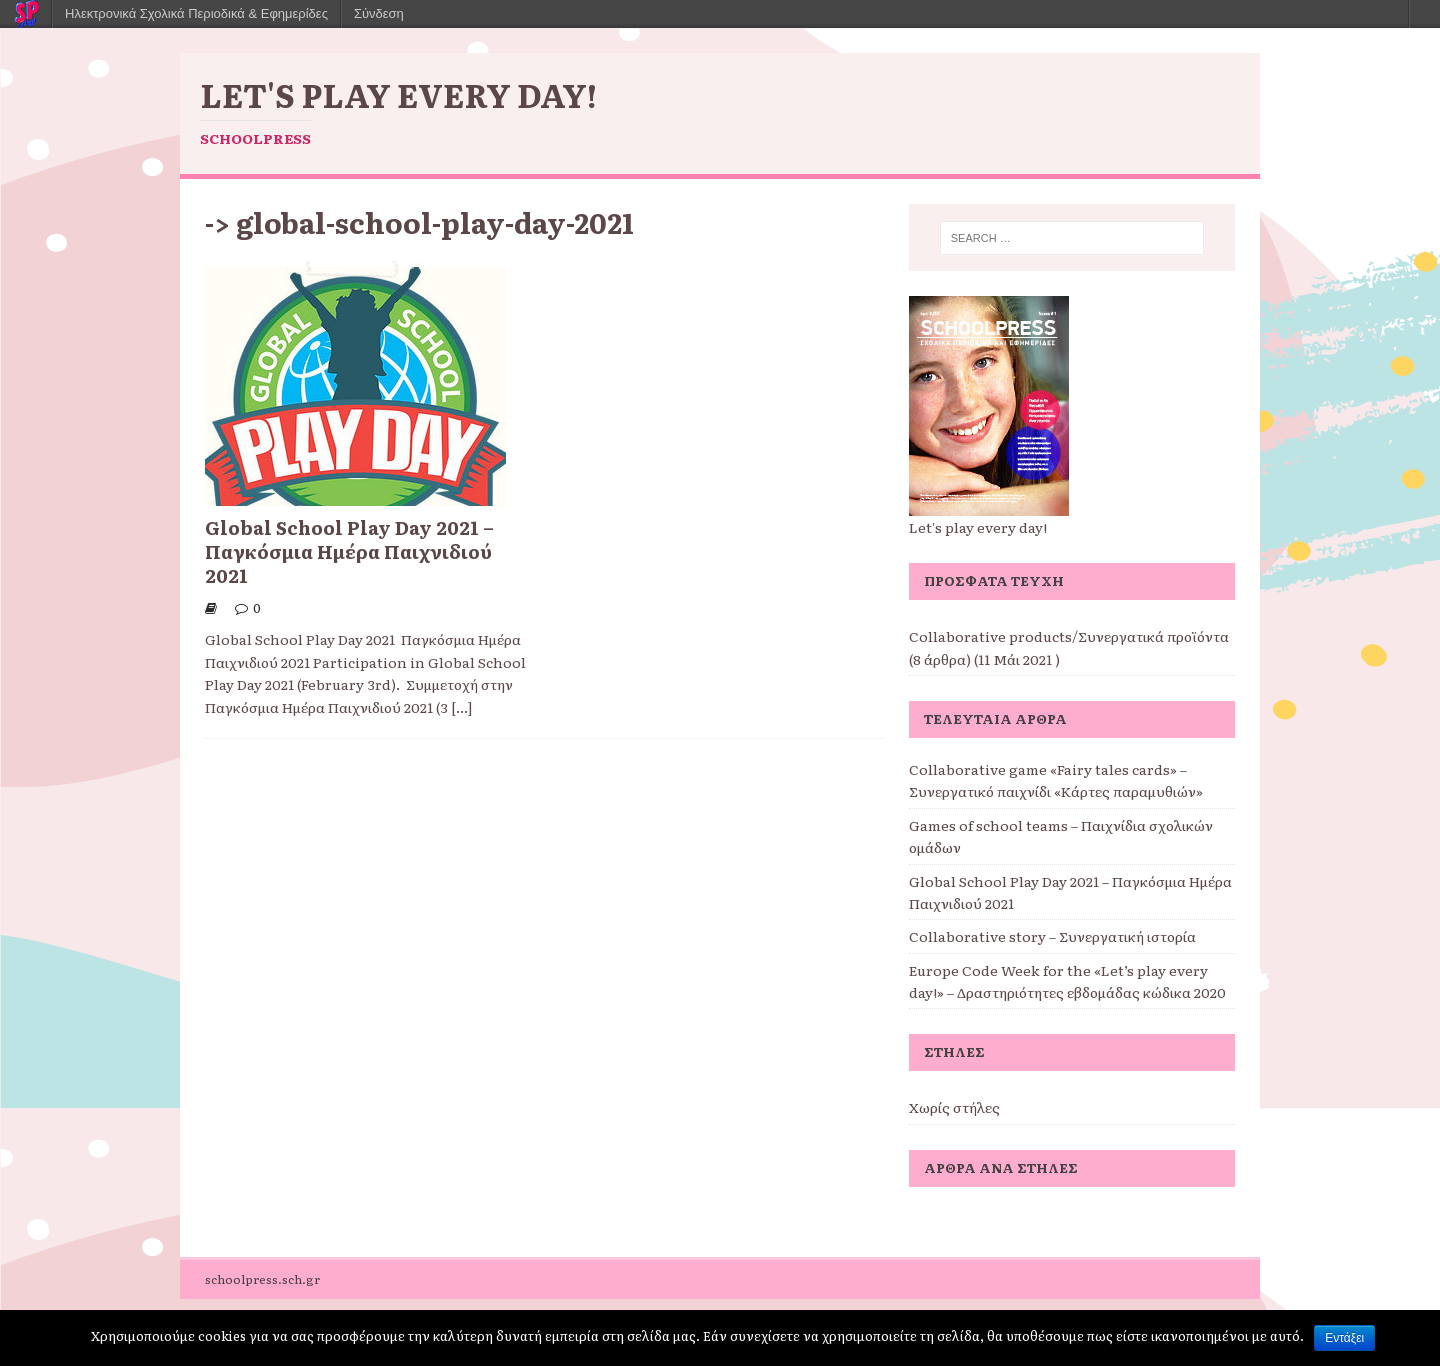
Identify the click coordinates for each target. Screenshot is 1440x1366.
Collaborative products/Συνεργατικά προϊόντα (1069, 636)
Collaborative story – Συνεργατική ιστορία (1052, 936)
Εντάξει (1344, 1338)
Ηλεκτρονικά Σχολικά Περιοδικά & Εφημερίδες (196, 13)
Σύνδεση (379, 13)
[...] (462, 707)
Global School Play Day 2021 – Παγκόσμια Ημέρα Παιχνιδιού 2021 (349, 551)
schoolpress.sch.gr (262, 1279)
